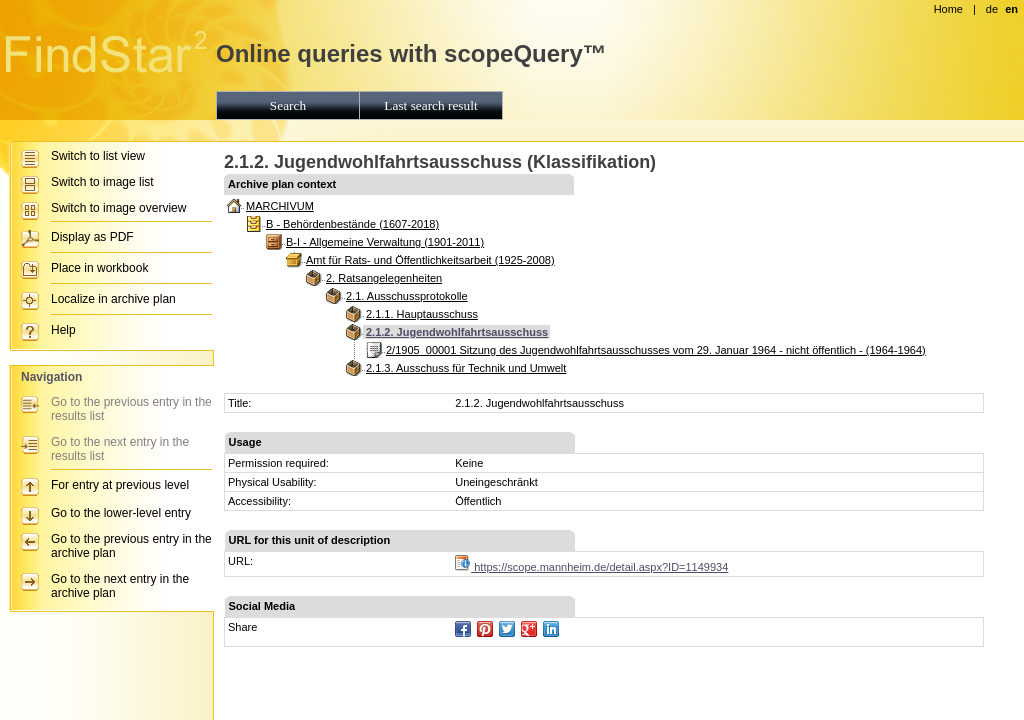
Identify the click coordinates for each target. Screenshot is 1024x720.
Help (63, 330)
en (1011, 9)
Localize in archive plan (113, 299)
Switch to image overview (118, 208)
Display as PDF (92, 237)
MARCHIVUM (280, 206)
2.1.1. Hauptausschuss (422, 314)
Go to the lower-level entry (121, 513)
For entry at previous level (120, 485)
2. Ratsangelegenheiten (384, 278)
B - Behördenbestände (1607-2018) (352, 224)
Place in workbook (99, 268)
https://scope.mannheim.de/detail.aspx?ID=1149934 (591, 567)
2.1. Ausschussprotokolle (407, 296)
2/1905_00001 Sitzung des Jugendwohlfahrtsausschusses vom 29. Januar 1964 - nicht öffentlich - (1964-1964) (656, 350)
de (992, 9)
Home (948, 9)
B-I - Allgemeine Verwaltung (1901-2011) (385, 242)
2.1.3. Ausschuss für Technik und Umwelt (466, 368)
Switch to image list (102, 182)
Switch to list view (98, 156)
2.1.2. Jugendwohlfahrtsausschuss (457, 332)
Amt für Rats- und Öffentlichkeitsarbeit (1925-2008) (430, 260)
